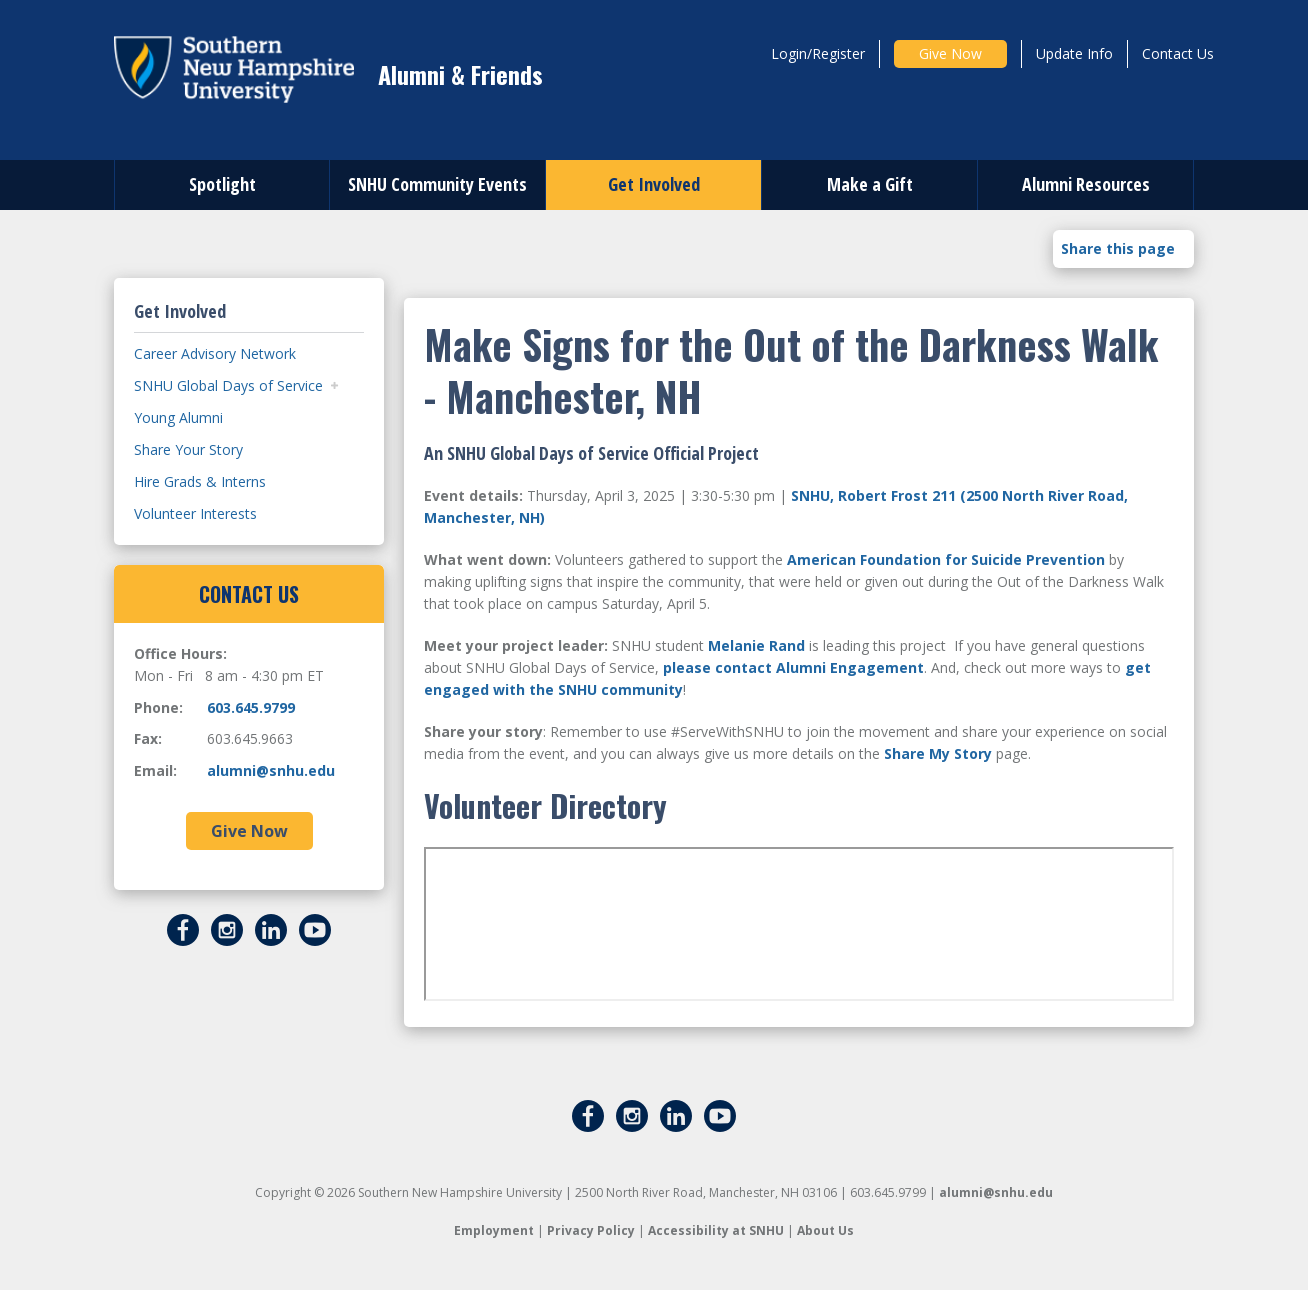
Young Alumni (178, 417)
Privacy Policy (591, 1230)
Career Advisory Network (215, 353)
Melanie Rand (756, 645)
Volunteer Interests (195, 513)
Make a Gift (870, 184)
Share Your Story (188, 449)
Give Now (950, 53)
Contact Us (1178, 53)
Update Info (1074, 53)
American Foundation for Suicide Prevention (946, 559)
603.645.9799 (251, 707)
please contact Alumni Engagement (793, 667)
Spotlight (222, 184)
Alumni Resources (1086, 184)
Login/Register (818, 53)
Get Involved (654, 184)
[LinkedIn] (271, 927)
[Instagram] (227, 927)
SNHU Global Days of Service (228, 385)
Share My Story (938, 753)
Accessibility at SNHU (716, 1230)
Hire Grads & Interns (200, 481)
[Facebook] (183, 927)
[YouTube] (315, 927)
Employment (494, 1230)
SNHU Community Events (437, 184)
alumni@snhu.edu (271, 770)
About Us (825, 1230)
